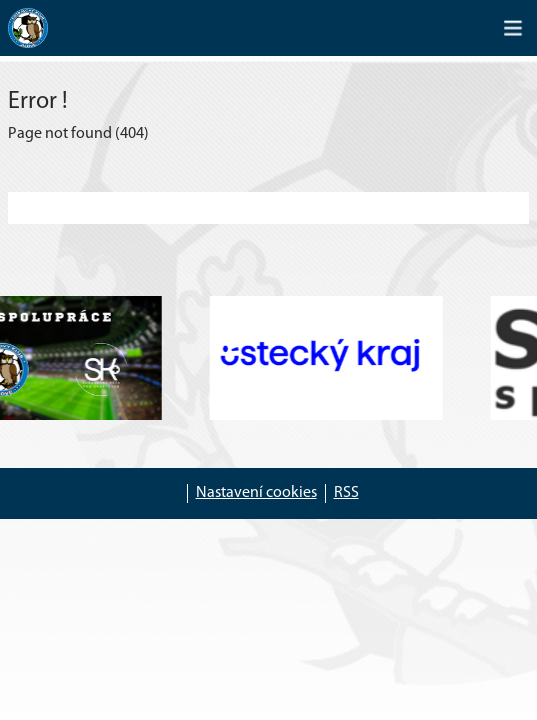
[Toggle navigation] (513, 28)
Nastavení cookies (256, 493)
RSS (346, 493)
